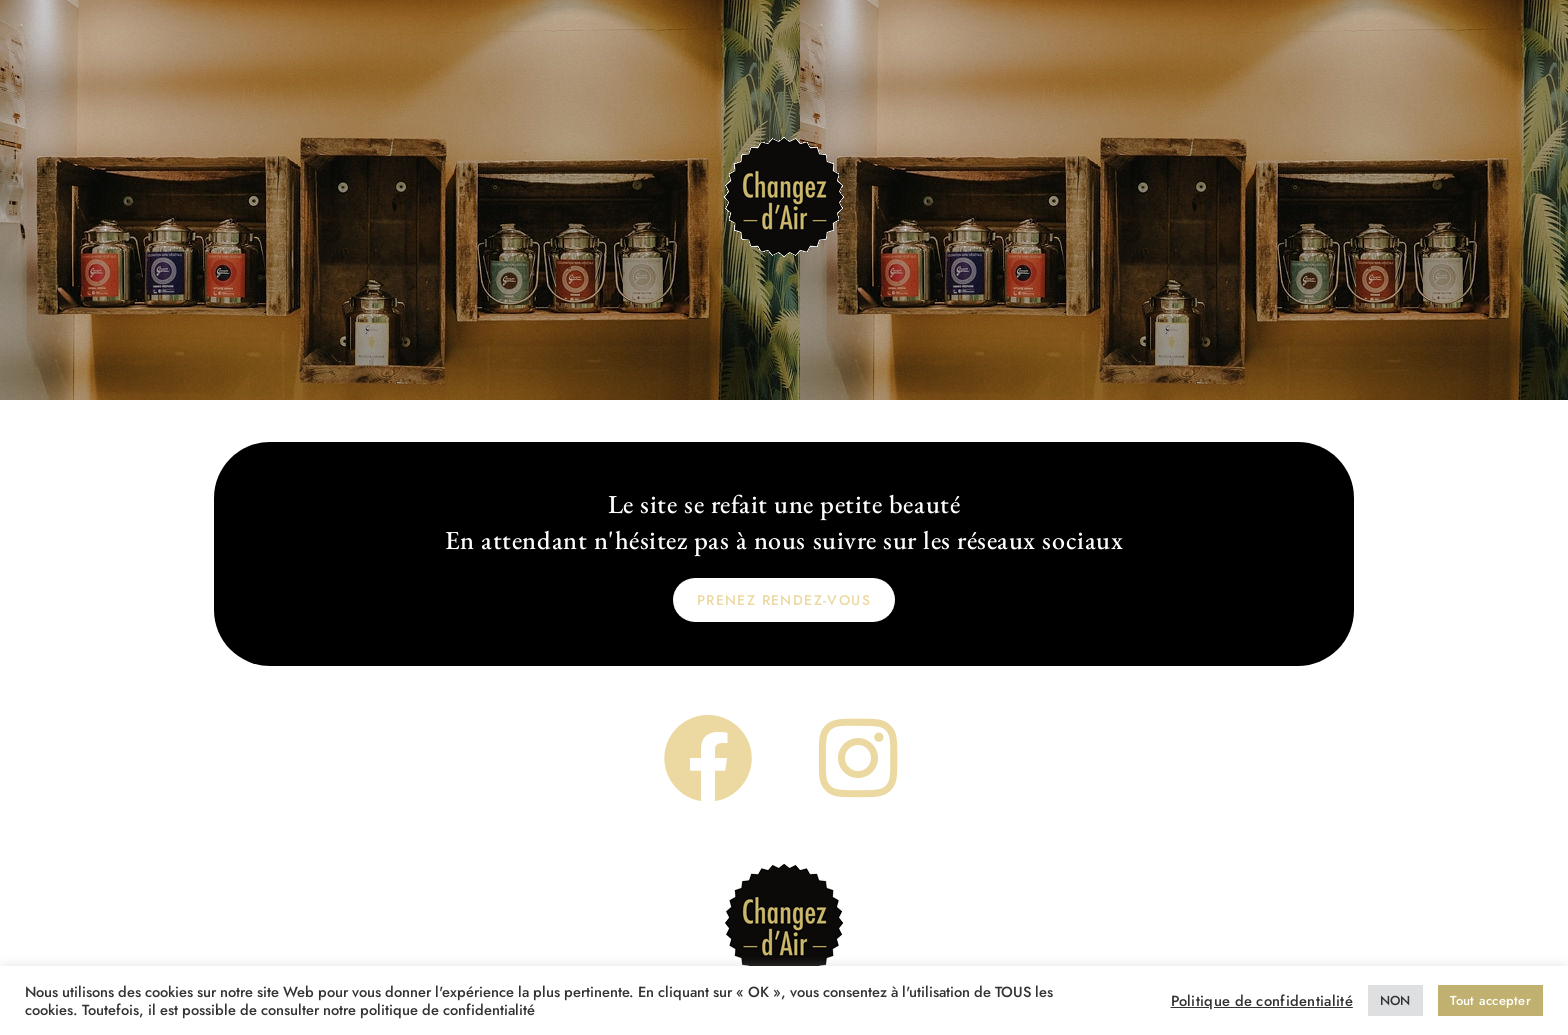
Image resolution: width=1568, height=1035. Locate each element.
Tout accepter (1490, 1000)
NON (1395, 1000)
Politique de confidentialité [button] (1262, 1001)
